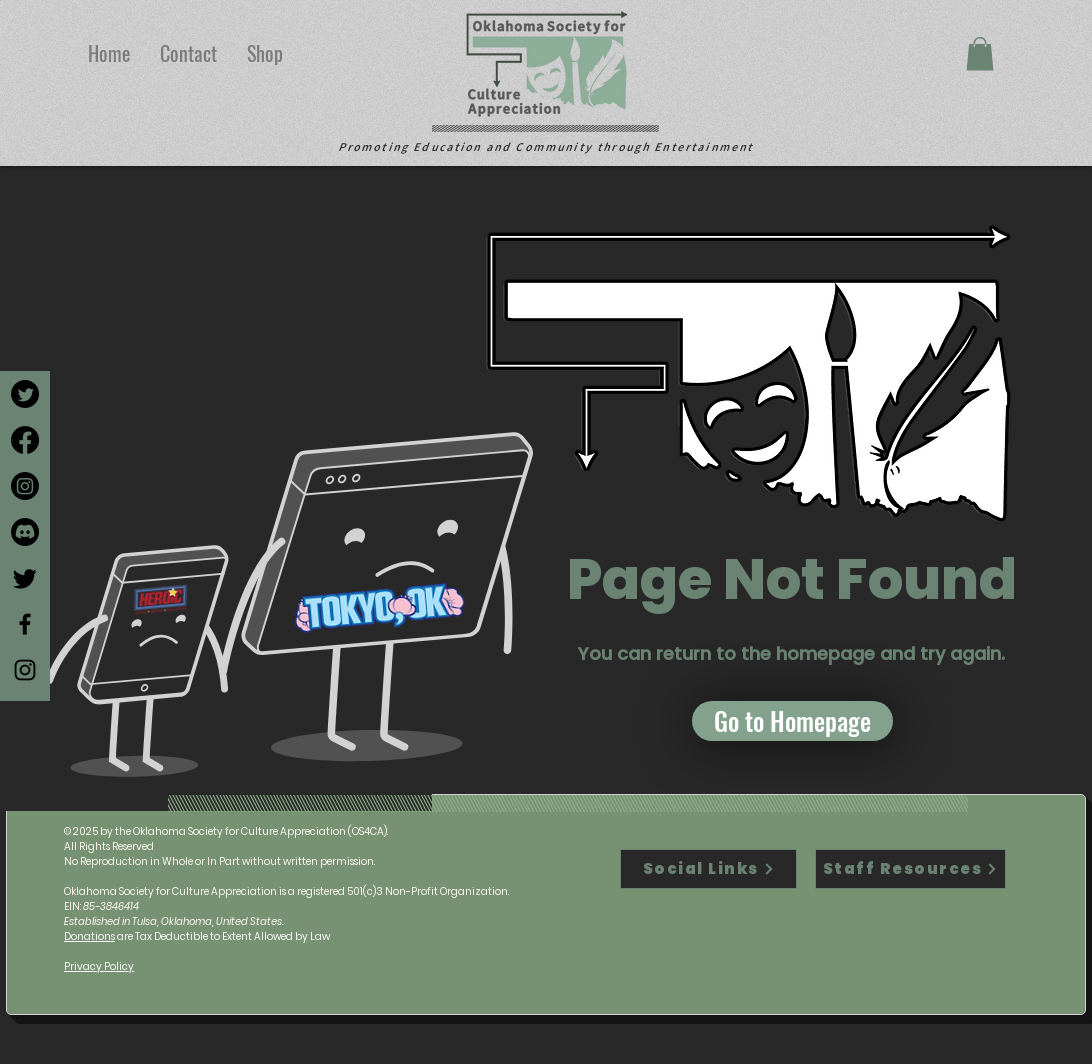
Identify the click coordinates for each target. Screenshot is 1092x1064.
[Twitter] (25, 394)
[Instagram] (25, 486)
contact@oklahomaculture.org (362, 921)
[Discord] (25, 532)
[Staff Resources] (910, 869)
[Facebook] (25, 440)
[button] (980, 53)
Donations (89, 936)
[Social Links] (708, 869)
